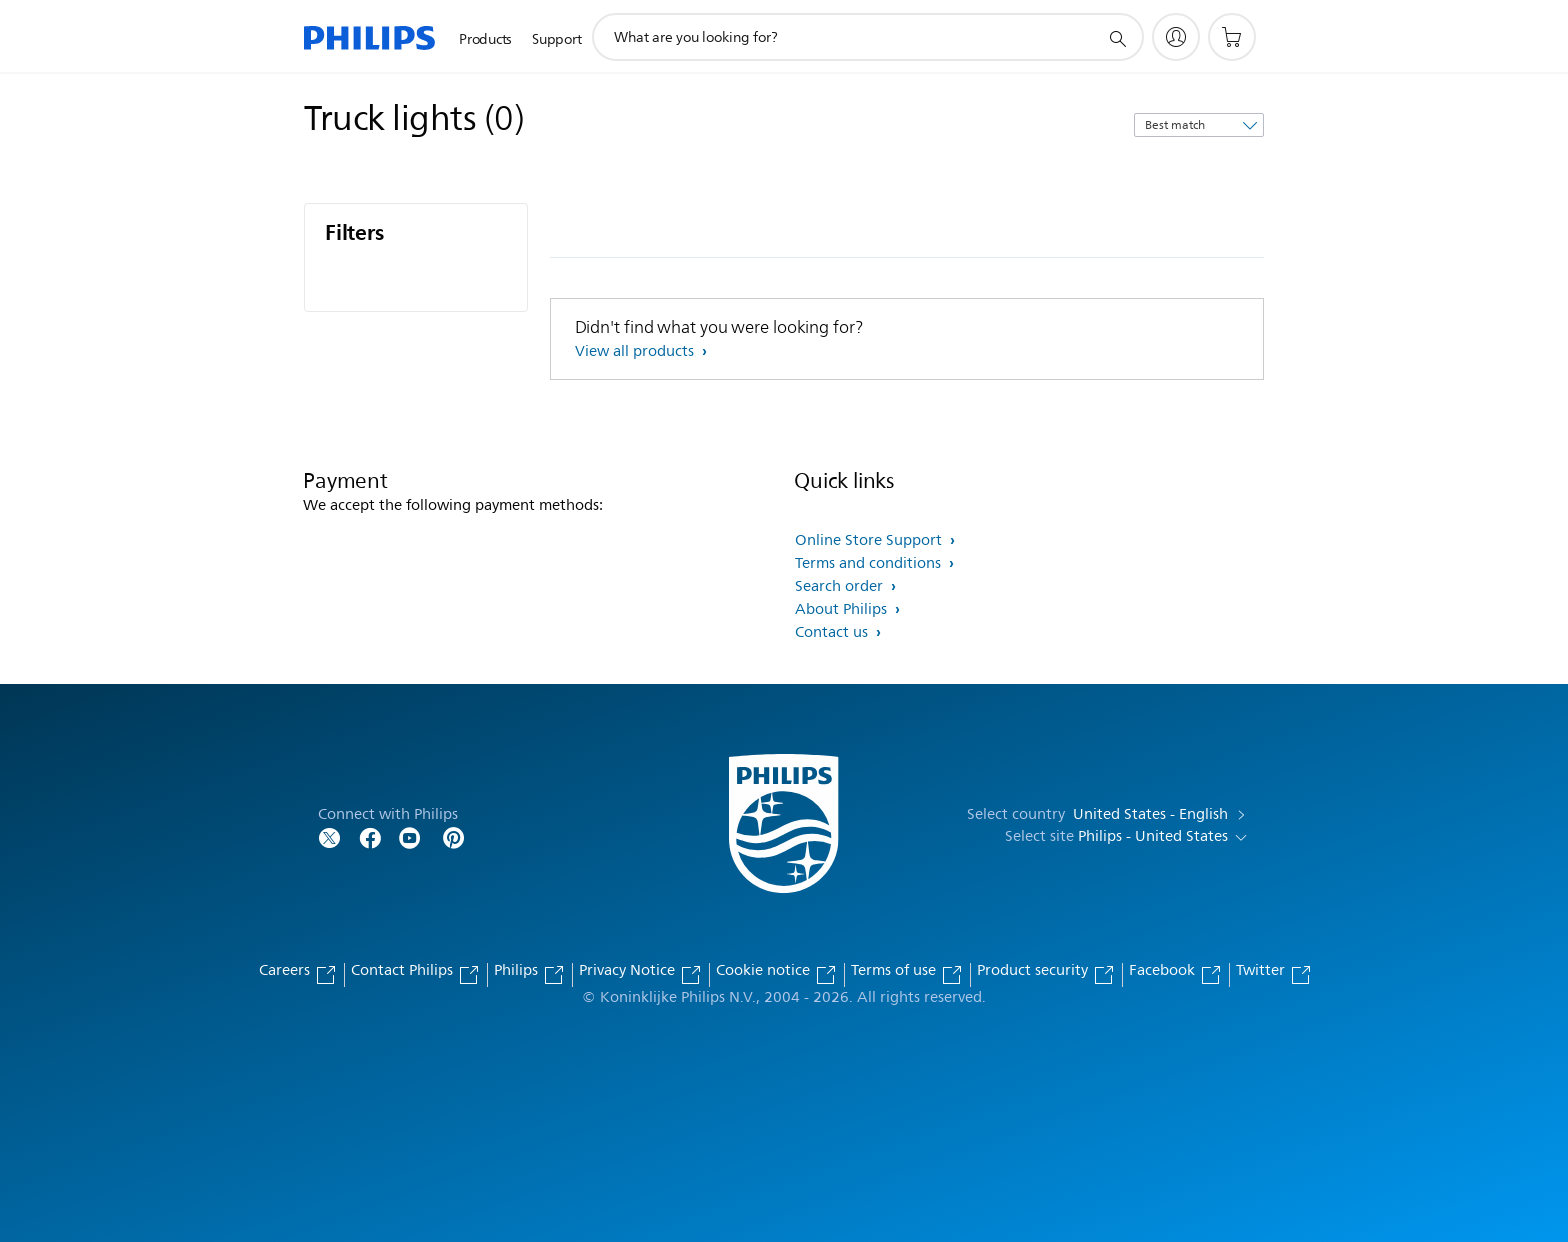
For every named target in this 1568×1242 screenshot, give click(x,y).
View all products (636, 351)
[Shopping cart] (1232, 37)
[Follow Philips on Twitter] (330, 836)
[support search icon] (1117, 38)
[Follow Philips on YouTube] (410, 836)
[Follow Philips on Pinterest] (454, 836)
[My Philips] (1176, 37)
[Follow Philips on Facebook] (370, 836)
